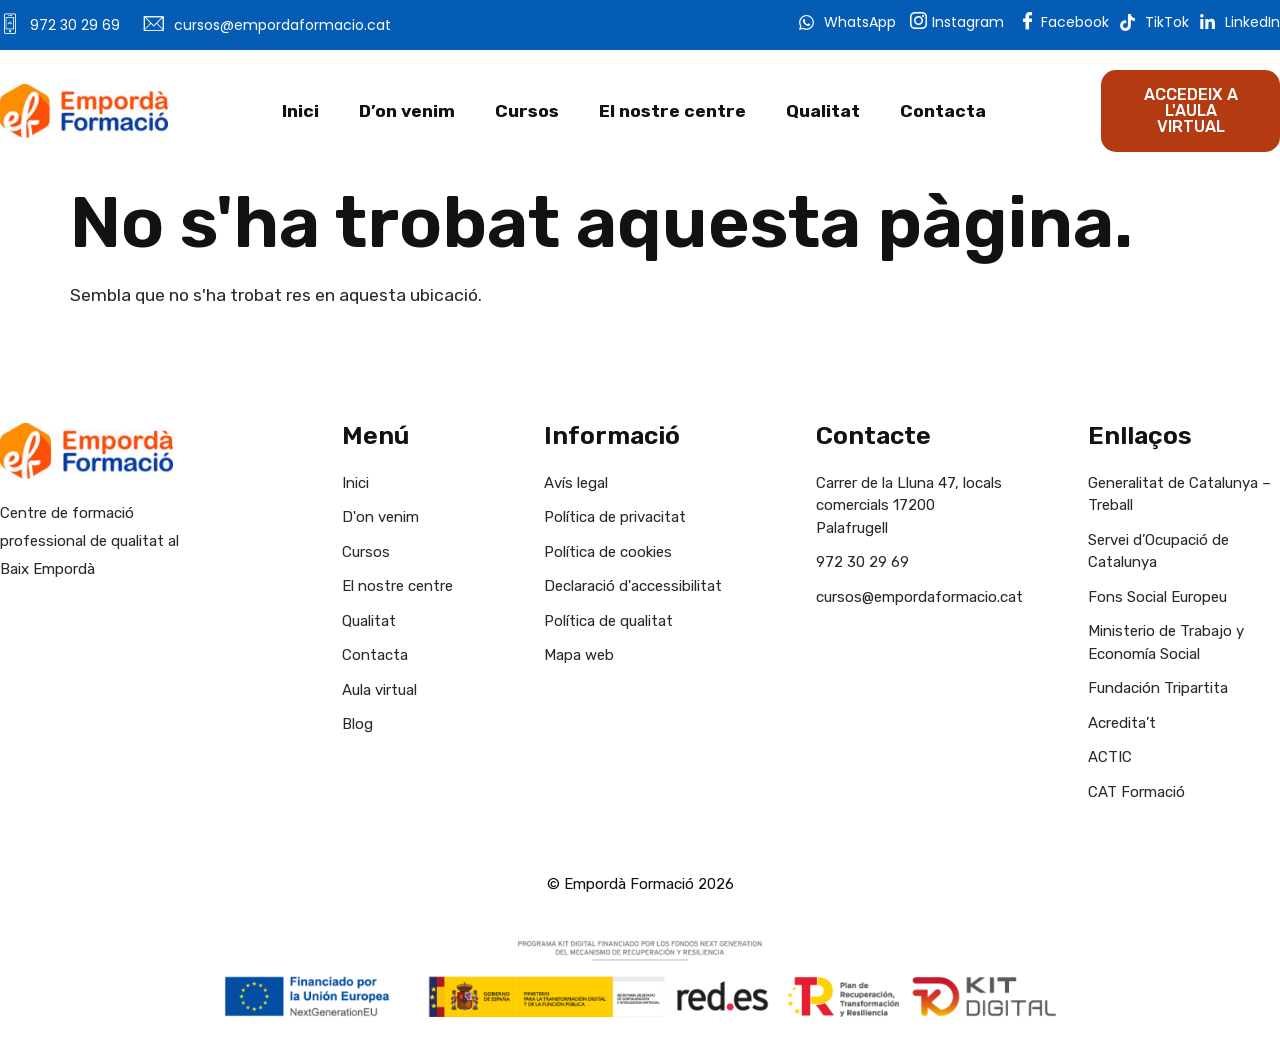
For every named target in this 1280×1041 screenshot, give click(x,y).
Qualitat (823, 111)
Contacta (943, 111)
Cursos (527, 111)
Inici (300, 111)
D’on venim (407, 111)
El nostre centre (672, 111)
